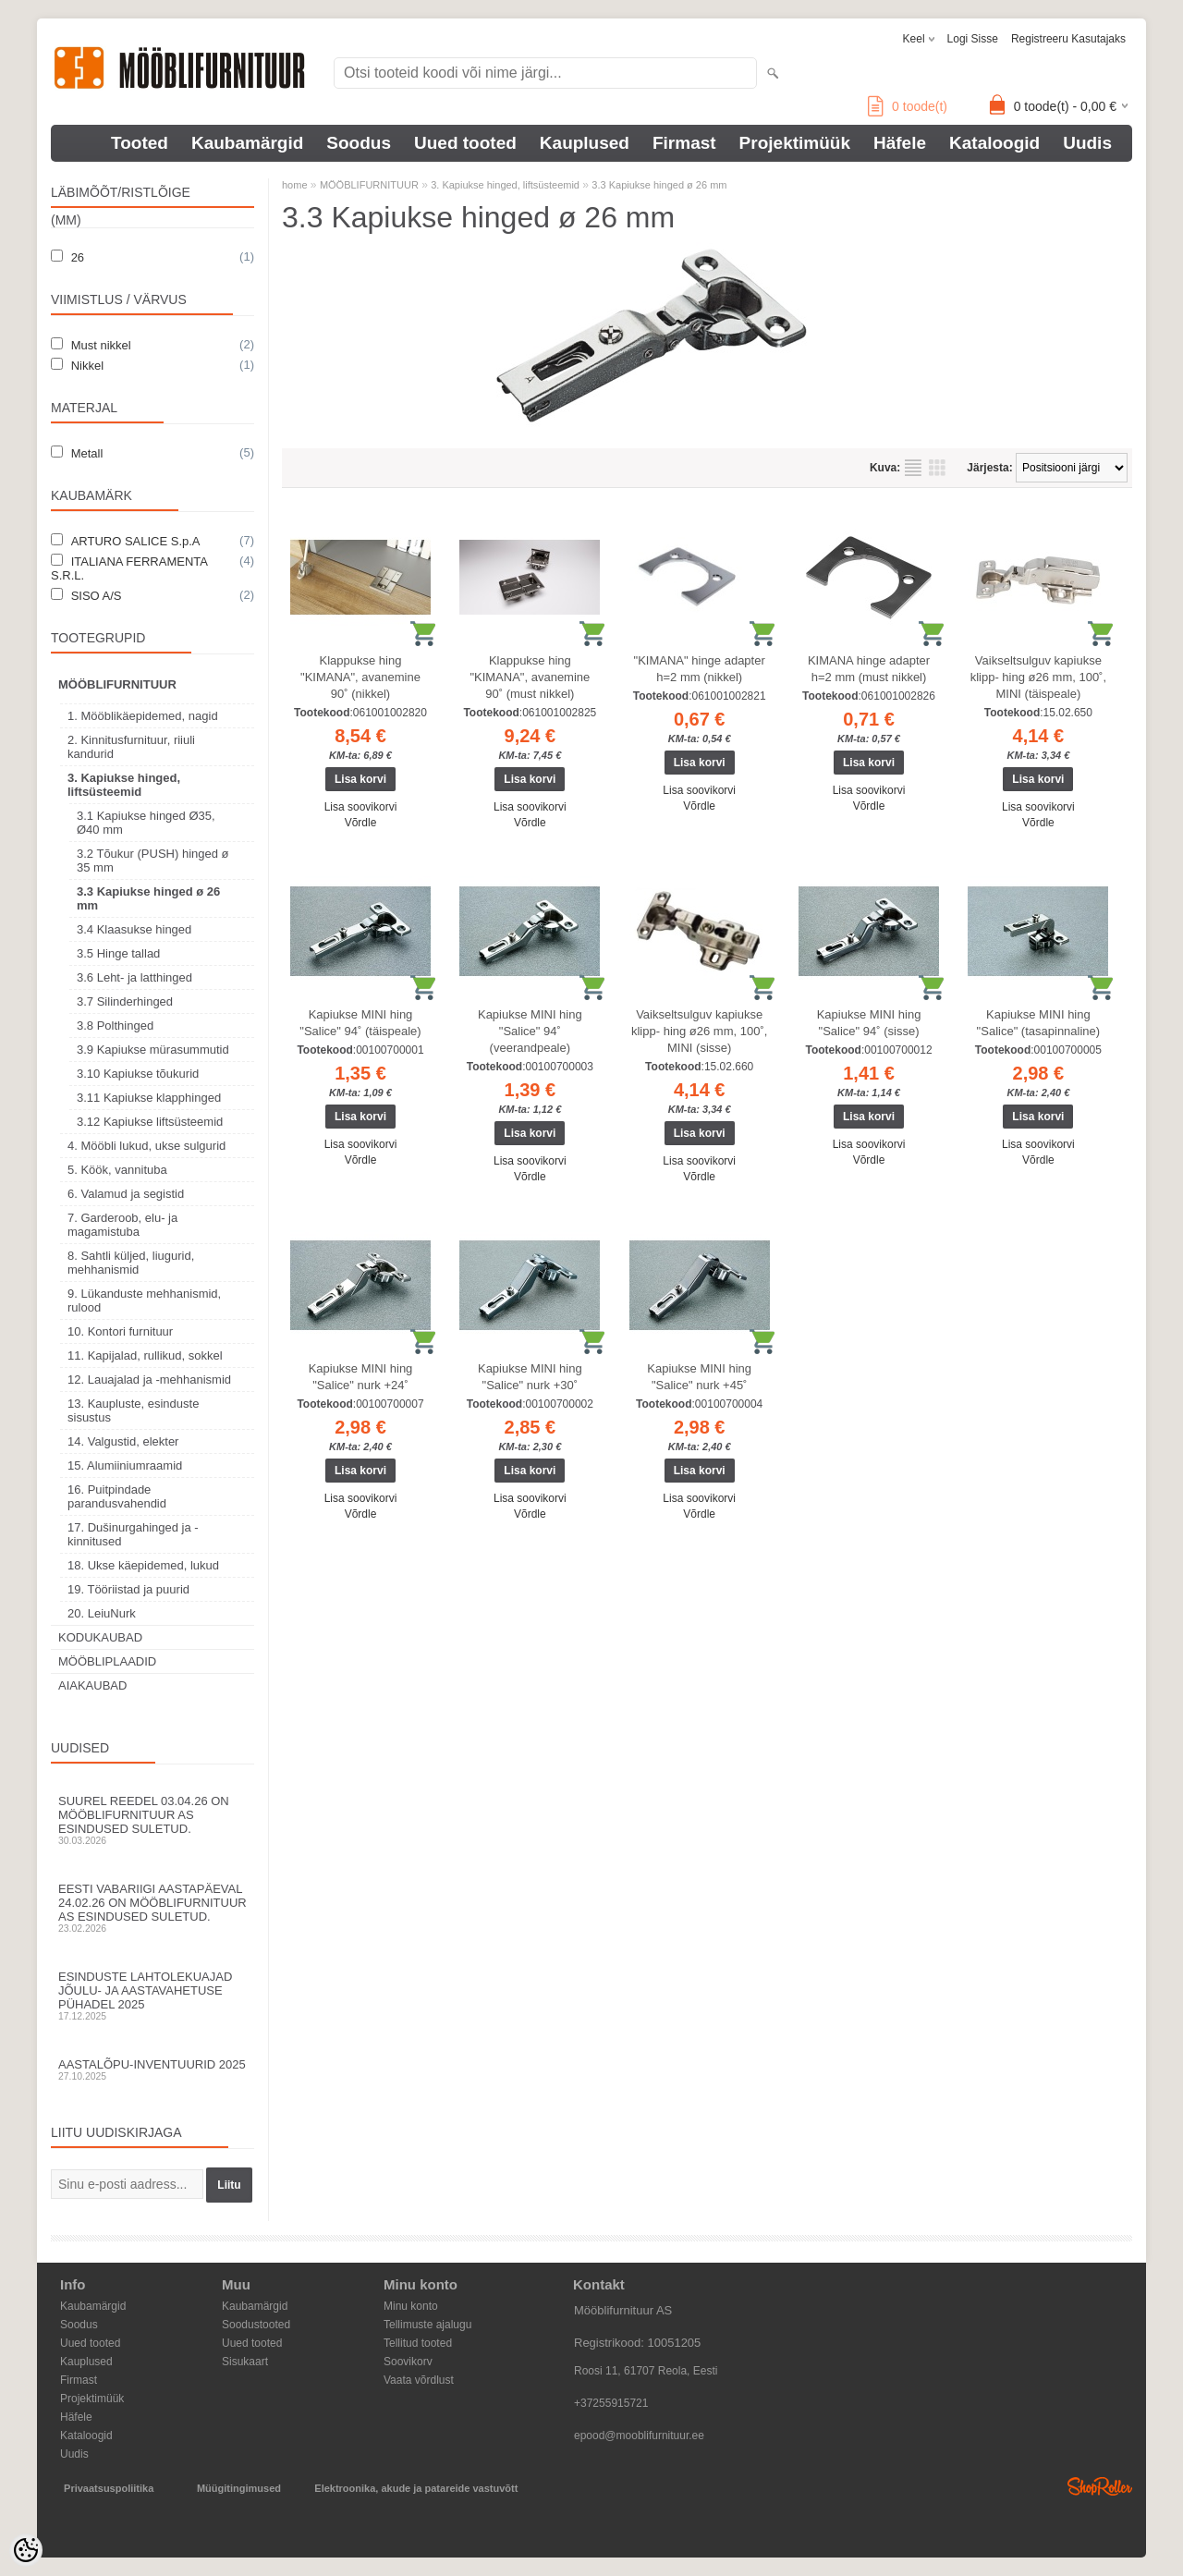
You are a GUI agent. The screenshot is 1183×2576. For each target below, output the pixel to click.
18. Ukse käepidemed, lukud (143, 1565)
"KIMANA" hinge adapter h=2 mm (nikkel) (699, 668)
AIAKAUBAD (92, 1685)
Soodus (358, 143)
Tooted (139, 143)
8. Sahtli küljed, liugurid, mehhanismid (130, 1262)
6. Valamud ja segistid (125, 1194)
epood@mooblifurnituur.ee (639, 2435)
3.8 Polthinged (115, 1025)
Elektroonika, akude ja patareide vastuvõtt (416, 2488)
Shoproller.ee (1099, 2486)
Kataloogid (994, 143)
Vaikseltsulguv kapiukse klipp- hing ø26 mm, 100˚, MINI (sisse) (699, 1031)
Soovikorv (408, 2361)
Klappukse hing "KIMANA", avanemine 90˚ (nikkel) (360, 677)
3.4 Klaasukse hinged (134, 929)
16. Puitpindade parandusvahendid (116, 1496)
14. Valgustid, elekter (122, 1441)
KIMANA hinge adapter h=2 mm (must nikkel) (869, 668)
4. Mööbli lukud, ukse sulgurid (146, 1146)
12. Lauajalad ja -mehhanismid (149, 1379)
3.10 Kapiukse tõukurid (138, 1073)
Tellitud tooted (418, 2343)
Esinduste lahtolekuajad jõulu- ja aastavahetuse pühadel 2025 (152, 1995)
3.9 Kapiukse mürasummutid (153, 1049)
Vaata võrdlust (419, 2380)
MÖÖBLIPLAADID (107, 1661)
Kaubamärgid (247, 143)
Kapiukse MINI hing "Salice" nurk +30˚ (530, 1376)
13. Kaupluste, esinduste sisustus (133, 1410)
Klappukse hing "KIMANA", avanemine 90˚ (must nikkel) (530, 677)
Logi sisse (972, 38)
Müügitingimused (239, 2488)
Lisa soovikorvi (360, 806)
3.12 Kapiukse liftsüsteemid (150, 1122)
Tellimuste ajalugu (427, 2324)
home (295, 184)
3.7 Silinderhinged (125, 1001)
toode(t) (907, 106)
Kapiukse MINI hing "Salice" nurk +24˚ (361, 1376)
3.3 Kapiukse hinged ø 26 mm (148, 898)
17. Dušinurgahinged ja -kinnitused (133, 1534)
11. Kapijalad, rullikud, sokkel (145, 1355)
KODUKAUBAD (100, 1637)
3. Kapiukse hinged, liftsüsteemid (123, 785)
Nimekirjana (913, 467)
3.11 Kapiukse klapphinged (149, 1098)
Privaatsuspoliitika (108, 2488)
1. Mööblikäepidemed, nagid (142, 716)
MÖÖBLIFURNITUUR (117, 684)
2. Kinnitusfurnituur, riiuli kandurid (131, 747)
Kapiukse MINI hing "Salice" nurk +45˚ (699, 1376)
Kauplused (584, 143)
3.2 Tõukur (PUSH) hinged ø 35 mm (153, 860)
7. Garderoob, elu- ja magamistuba (122, 1225)
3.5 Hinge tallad (118, 953)
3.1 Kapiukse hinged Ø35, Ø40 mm (146, 822)
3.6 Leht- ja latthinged (134, 977)
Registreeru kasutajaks (1068, 38)
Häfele (899, 143)
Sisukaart (245, 2361)
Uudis (1087, 143)
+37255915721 (611, 2403)
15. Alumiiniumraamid (124, 1465)
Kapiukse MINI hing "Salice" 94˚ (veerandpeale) (530, 1031)
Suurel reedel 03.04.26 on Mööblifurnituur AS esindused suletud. (152, 1820)
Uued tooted (465, 143)
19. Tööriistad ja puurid (128, 1589)
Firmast (684, 143)
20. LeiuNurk (101, 1613)
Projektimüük (794, 143)
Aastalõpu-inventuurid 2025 (152, 2069)
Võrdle (361, 822)
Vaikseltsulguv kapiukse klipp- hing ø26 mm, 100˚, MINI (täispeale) (1038, 677)
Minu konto (411, 2306)
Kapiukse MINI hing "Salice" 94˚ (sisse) (869, 1022)
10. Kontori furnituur (120, 1331)
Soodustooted (256, 2324)
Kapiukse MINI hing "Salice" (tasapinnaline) (1039, 1022)
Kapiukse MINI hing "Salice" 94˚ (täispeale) (360, 1022)
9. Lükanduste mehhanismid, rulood (144, 1300)
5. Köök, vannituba (117, 1170)
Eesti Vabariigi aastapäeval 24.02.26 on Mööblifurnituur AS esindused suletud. (152, 1908)
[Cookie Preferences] (26, 2550)
